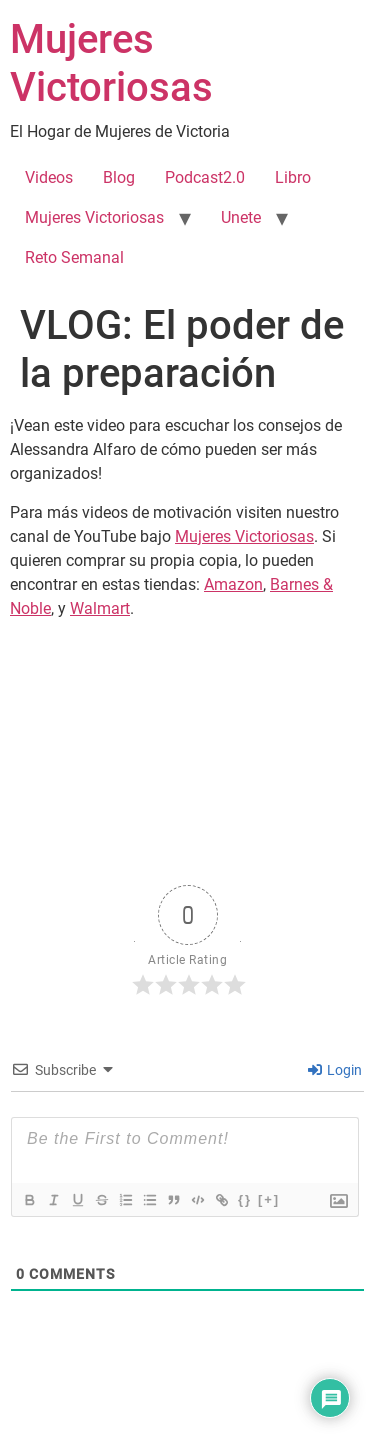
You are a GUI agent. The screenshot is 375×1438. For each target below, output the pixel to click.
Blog (119, 177)
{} (245, 1199)
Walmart (100, 608)
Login (335, 1070)
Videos (49, 177)
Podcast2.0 (205, 177)
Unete (241, 217)
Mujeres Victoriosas (111, 63)
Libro (293, 177)
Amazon (233, 584)
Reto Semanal (74, 257)
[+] (269, 1199)
